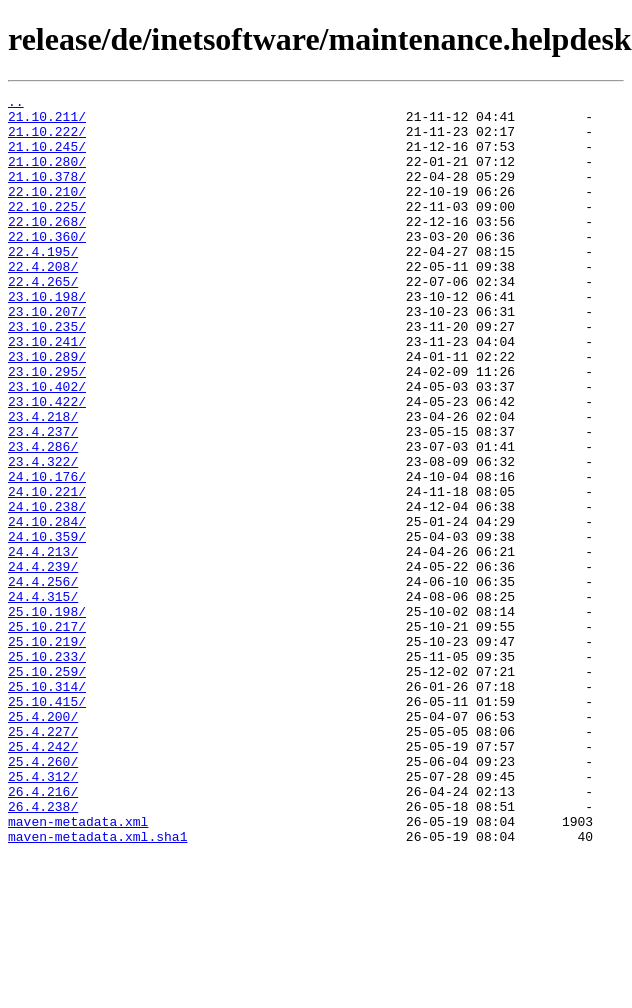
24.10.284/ (47, 608)
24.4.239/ (43, 662)
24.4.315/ (43, 698)
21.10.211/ (47, 122)
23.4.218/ (43, 482)
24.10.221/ (47, 572)
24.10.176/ (47, 554)
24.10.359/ (47, 626)
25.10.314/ (47, 806)
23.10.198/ (47, 338)
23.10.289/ (47, 410)
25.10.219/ (47, 752)
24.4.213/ (43, 644)
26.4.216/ (43, 932)
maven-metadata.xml (78, 968)
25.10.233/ (47, 770)
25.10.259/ (47, 788)
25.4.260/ (43, 896)
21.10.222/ (47, 140)
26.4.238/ (43, 950)
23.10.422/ (47, 464)
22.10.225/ (47, 230)
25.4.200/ (43, 842)
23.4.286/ (43, 518)
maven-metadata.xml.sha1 (97, 986)
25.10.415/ (47, 824)
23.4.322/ (43, 536)
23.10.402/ (47, 446)
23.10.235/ (47, 374)
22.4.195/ (43, 284)
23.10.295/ (47, 428)
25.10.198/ (47, 716)
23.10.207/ (47, 356)
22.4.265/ (43, 320)
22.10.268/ (47, 248)
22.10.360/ (47, 266)
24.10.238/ (47, 590)
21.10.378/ (47, 194)
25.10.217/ (47, 734)
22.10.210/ (47, 212)
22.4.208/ (43, 302)
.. (16, 104)
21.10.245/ (47, 158)
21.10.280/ (47, 176)
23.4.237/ (43, 500)
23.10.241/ (47, 392)
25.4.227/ (43, 860)
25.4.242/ (43, 878)
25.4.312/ (43, 914)
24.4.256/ (43, 680)
